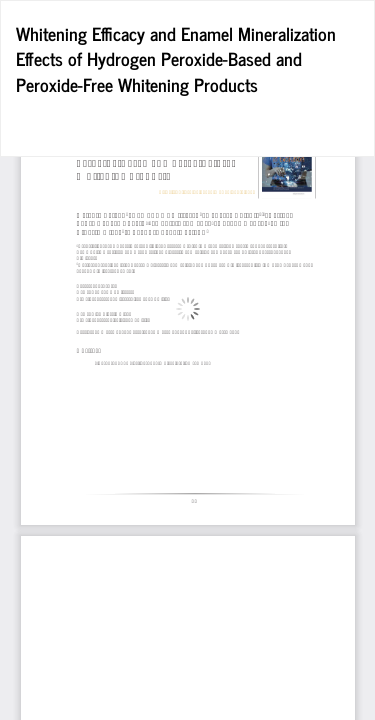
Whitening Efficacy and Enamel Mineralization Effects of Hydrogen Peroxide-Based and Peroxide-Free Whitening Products (176, 58)
